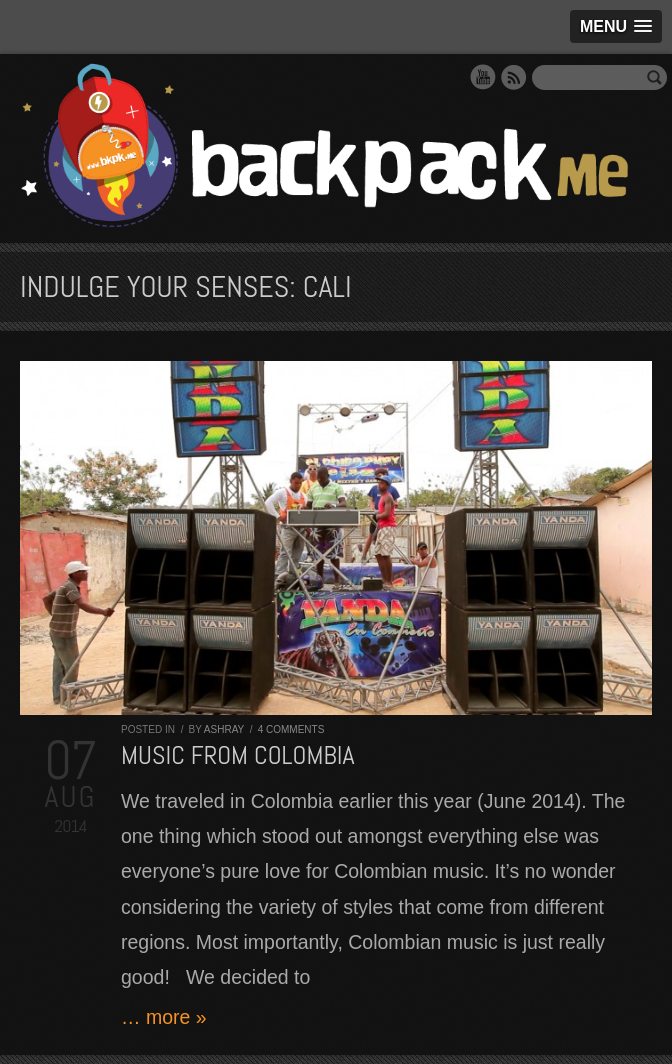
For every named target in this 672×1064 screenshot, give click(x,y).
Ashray (224, 729)
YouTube (483, 77)
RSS (514, 77)
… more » (164, 1017)
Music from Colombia (238, 755)
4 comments (291, 729)
